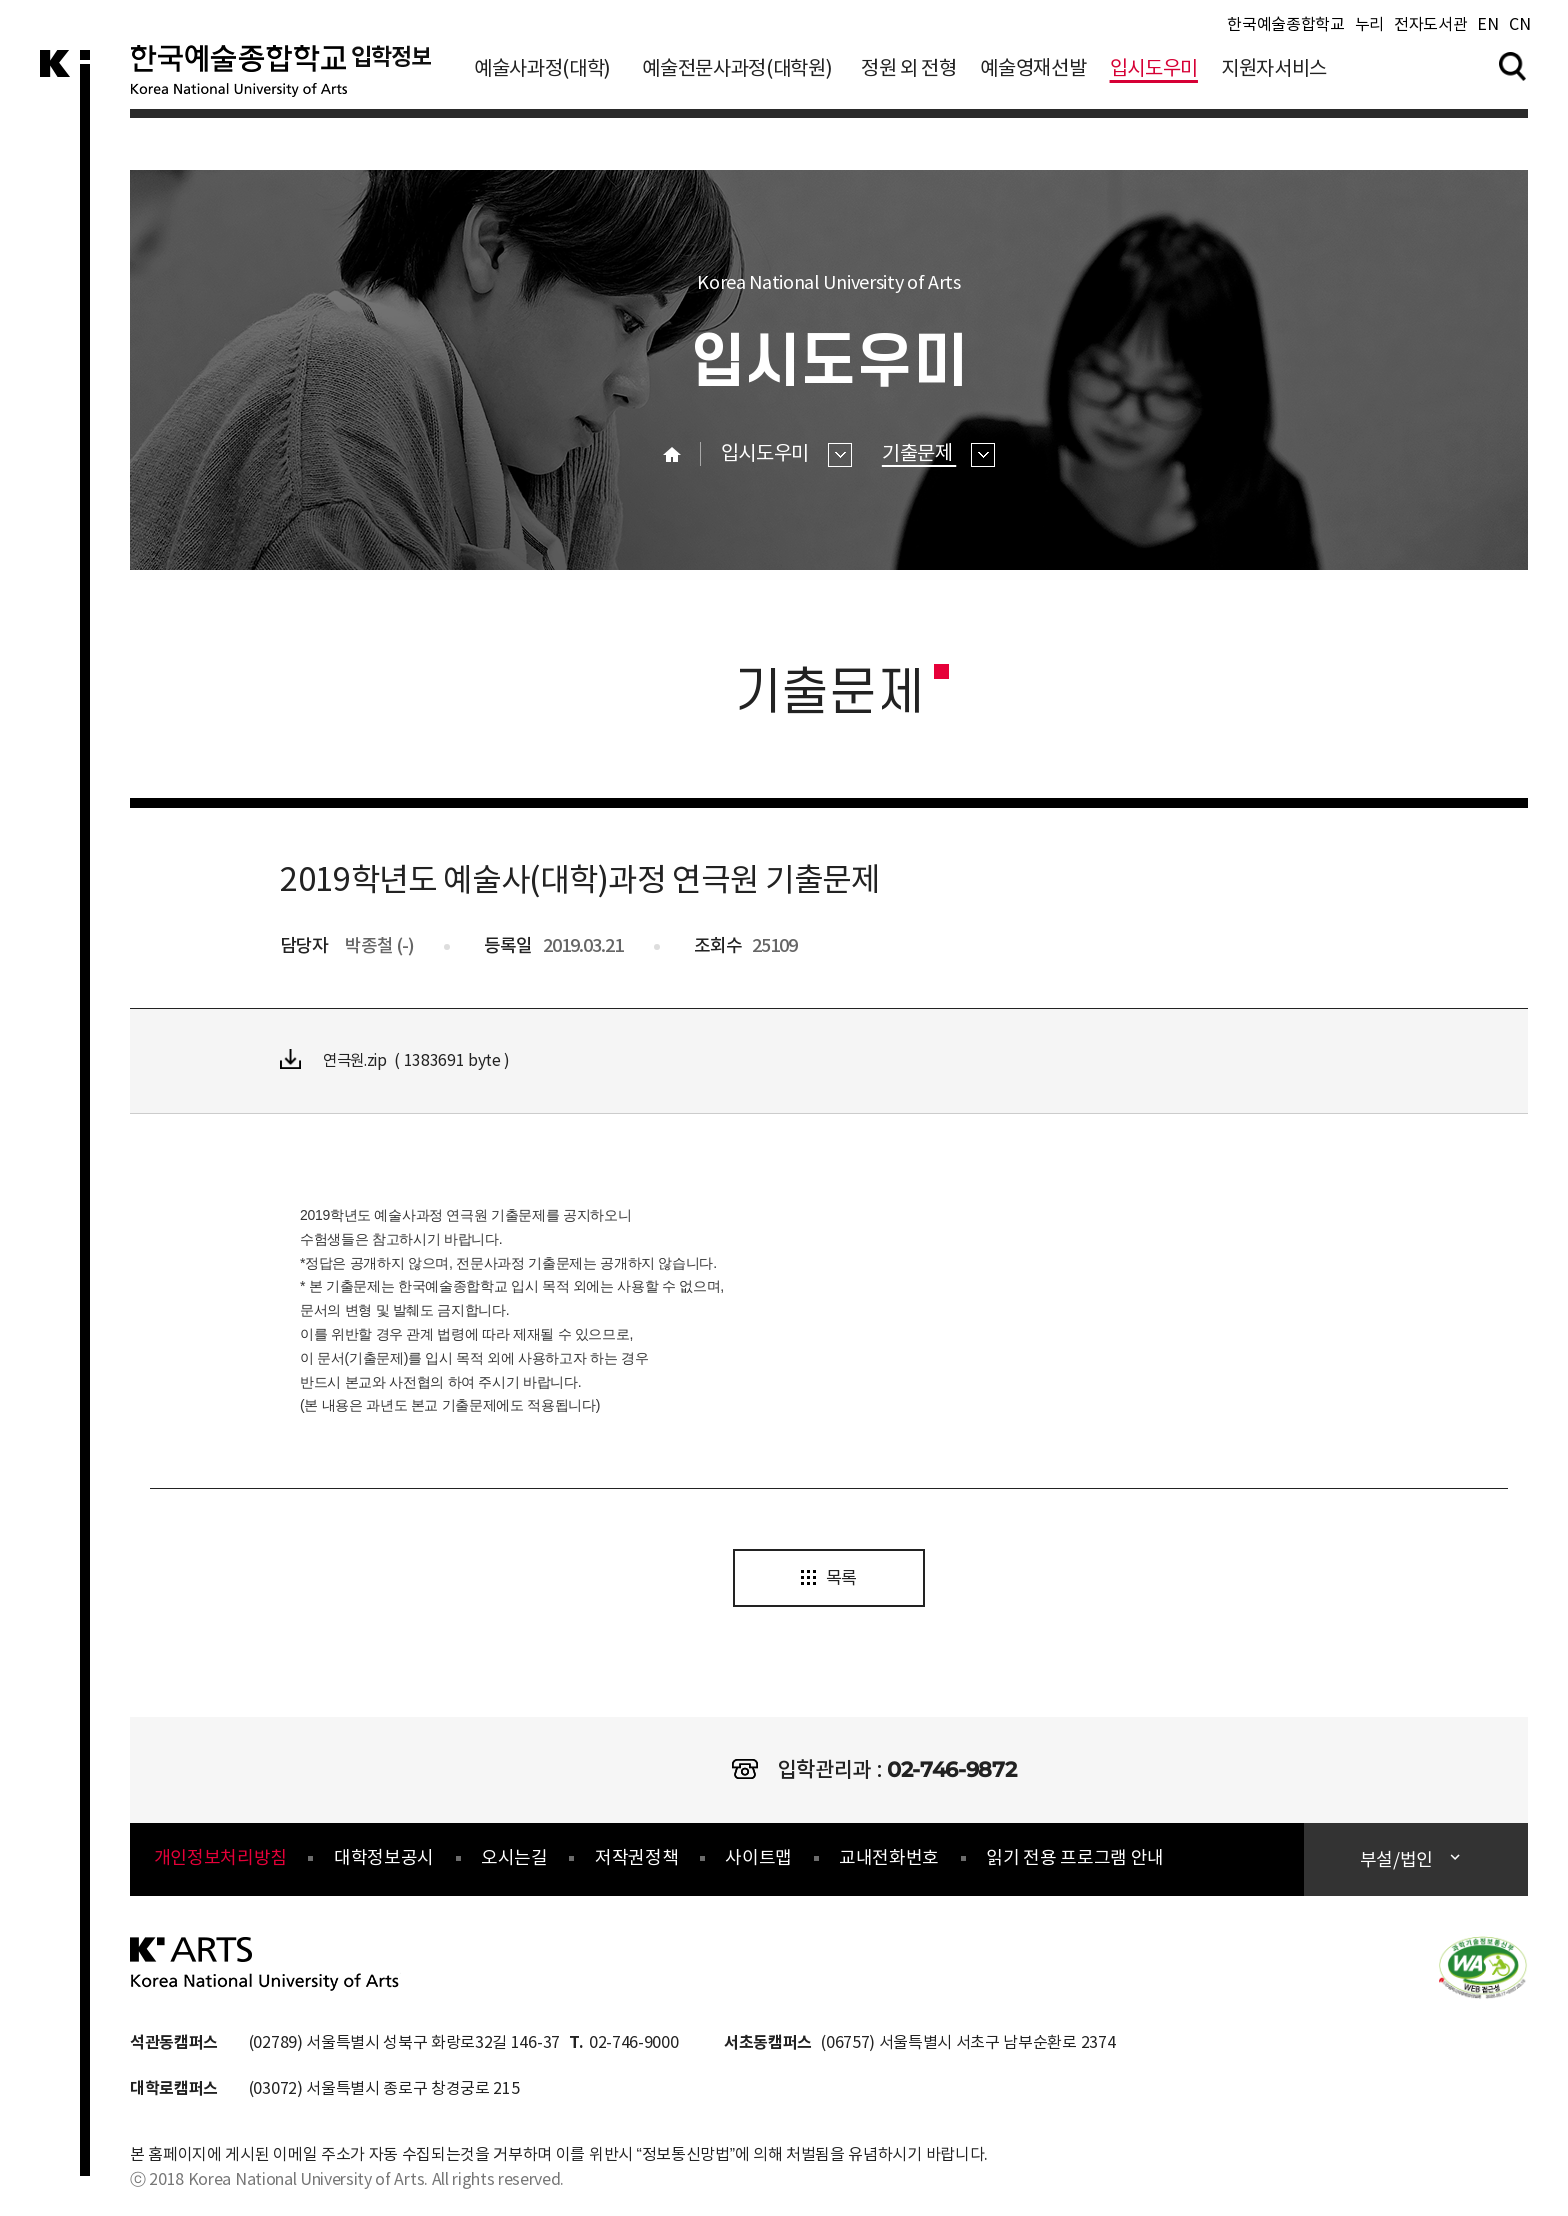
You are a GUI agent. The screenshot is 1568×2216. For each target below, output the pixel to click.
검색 (1513, 69)
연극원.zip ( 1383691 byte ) (397, 1059)
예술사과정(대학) (542, 73)
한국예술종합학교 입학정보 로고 (287, 84)
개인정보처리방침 (220, 1860)
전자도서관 (1430, 29)
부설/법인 (1398, 1862)
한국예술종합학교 (1285, 29)
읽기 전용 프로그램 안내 (1075, 1860)
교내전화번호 (889, 1860)
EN (1487, 29)
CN (1519, 29)
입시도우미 (1154, 73)
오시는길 (514, 1860)
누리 (1369, 29)
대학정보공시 (384, 1860)
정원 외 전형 (909, 73)
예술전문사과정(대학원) (737, 73)
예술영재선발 (1033, 73)
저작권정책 (636, 1860)
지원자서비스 (1274, 73)
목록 (829, 1580)
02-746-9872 (951, 1771)
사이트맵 (758, 1860)
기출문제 (938, 454)
